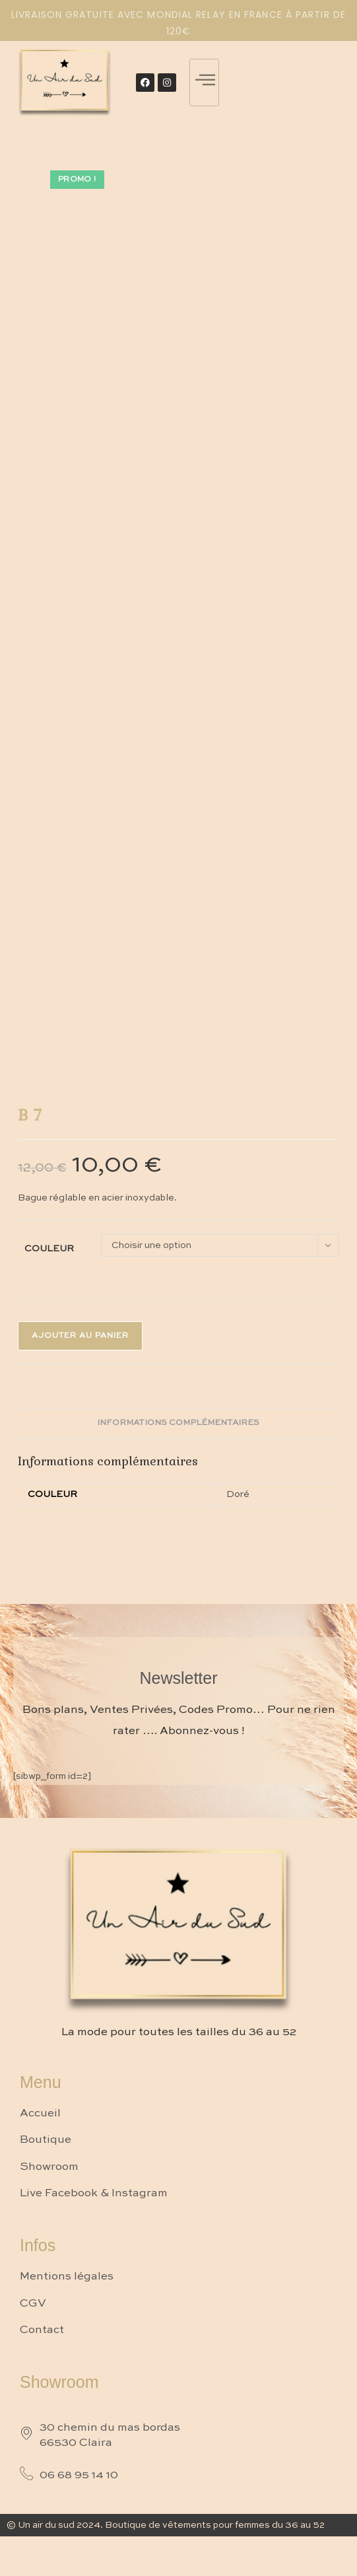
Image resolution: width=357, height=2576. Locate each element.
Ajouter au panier (80, 1336)
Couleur (49, 1248)
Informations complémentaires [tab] (178, 1422)
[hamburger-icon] (204, 82)
